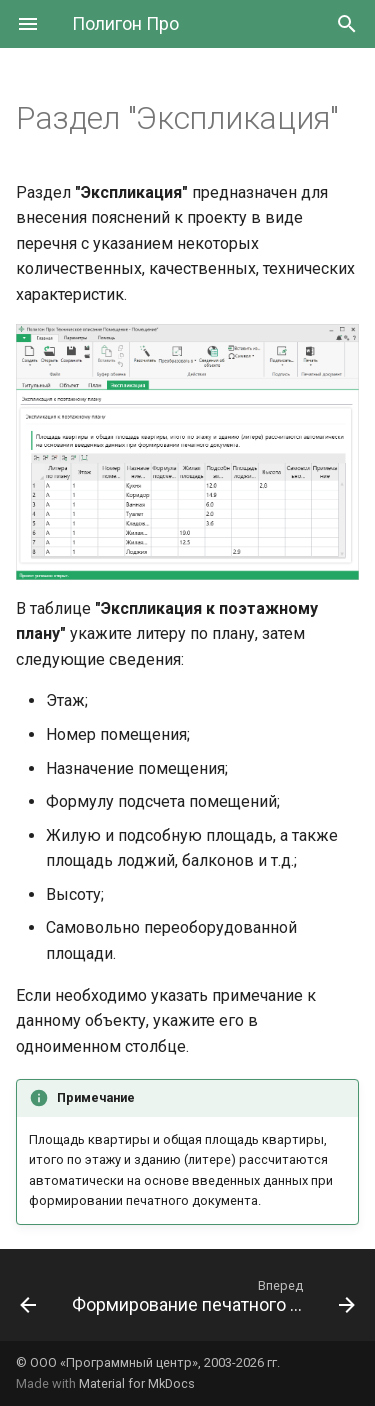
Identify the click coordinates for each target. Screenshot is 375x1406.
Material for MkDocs (137, 1383)
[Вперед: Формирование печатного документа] (211, 1301)
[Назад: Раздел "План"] (28, 1301)
